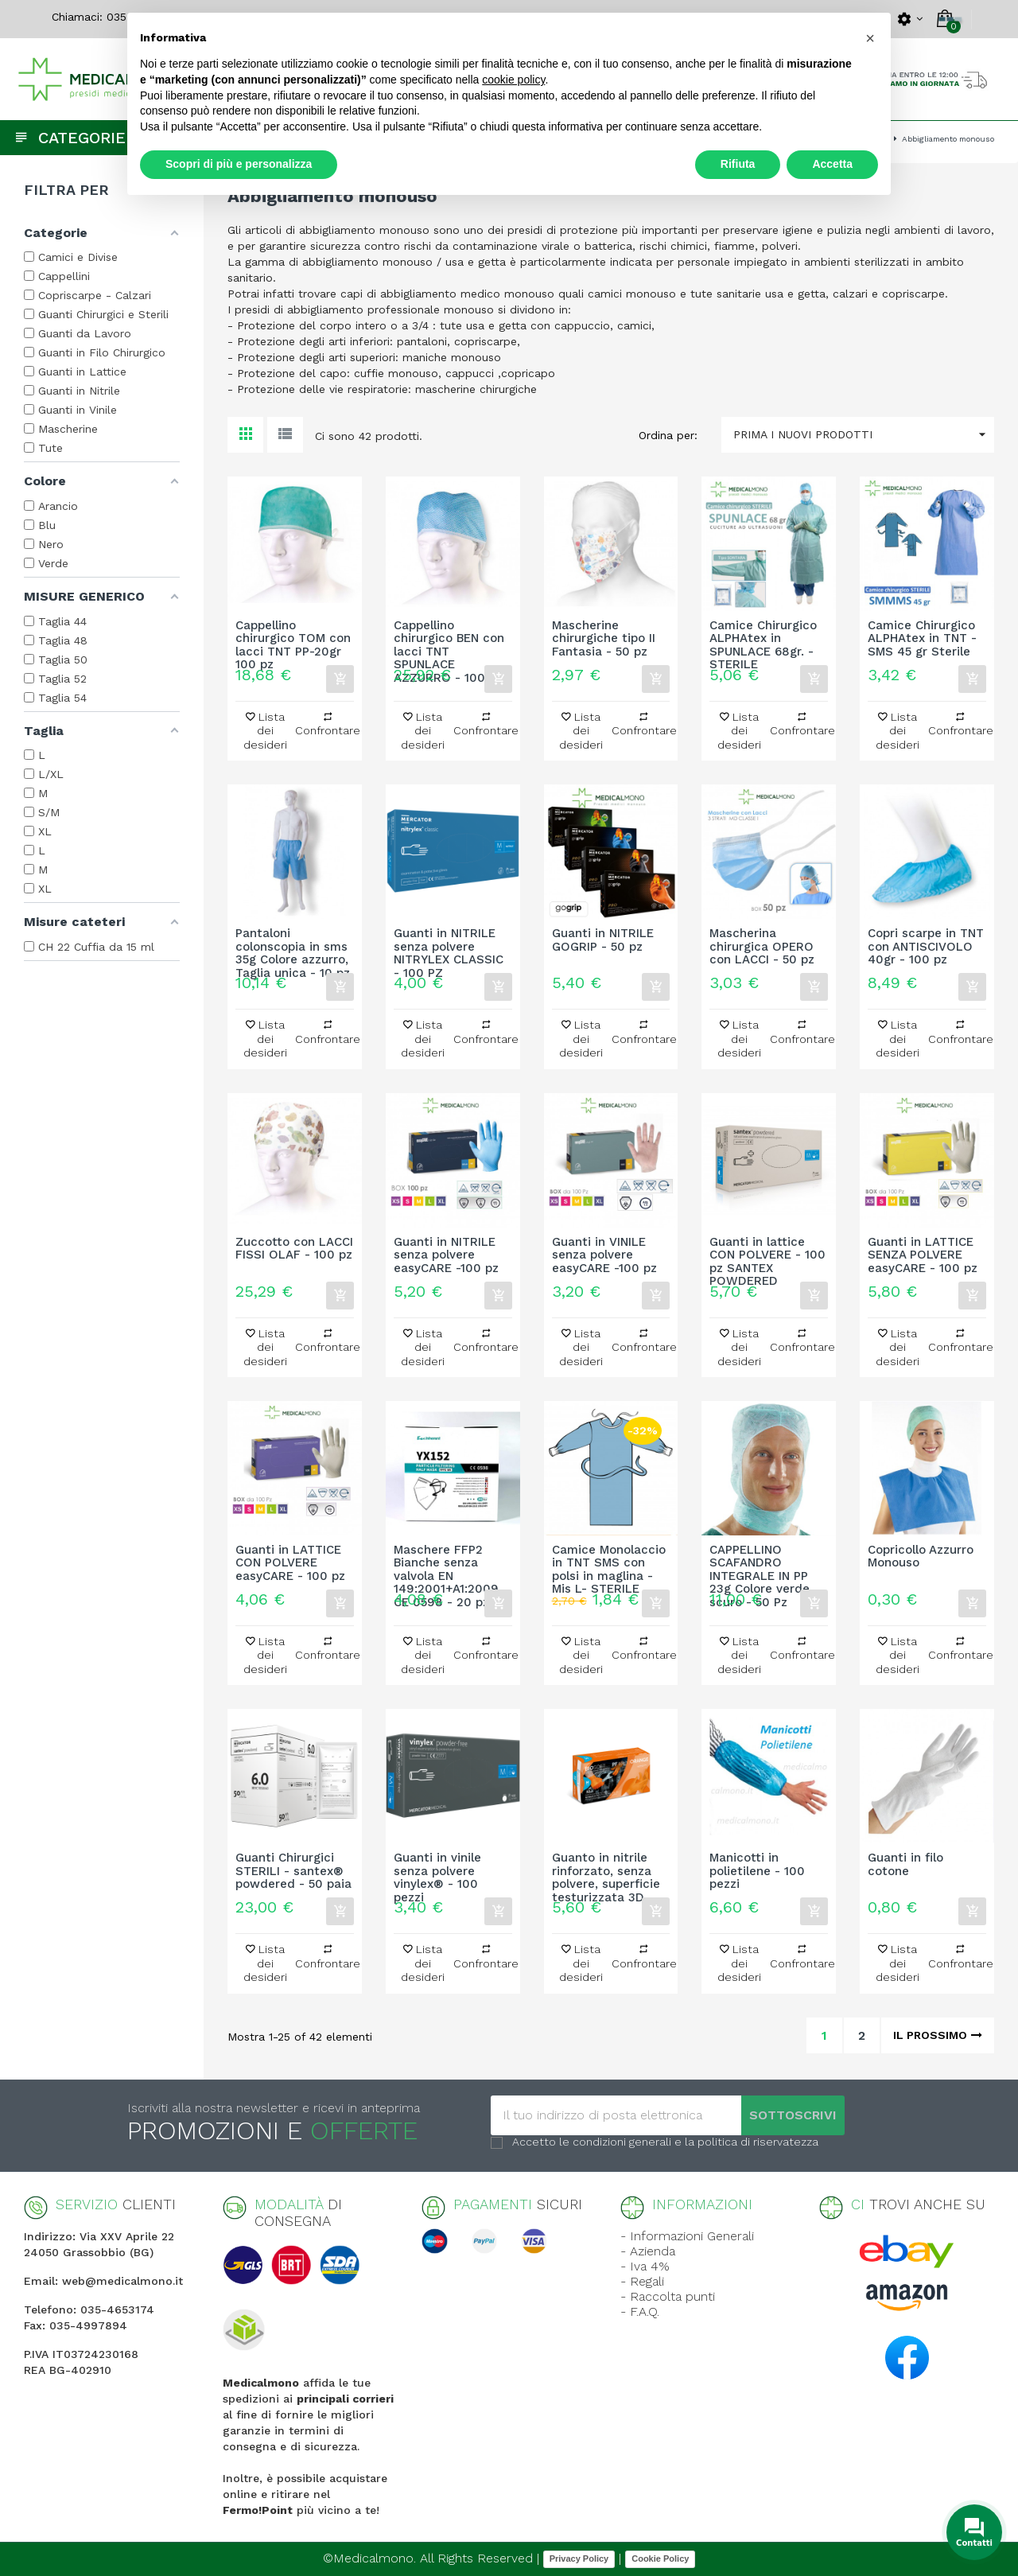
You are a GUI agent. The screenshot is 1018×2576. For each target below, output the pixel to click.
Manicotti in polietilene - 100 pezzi (757, 1871)
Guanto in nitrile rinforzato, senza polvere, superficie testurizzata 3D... (606, 1871)
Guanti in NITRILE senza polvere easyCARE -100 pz (446, 1255)
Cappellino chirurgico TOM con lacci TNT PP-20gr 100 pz (293, 639)
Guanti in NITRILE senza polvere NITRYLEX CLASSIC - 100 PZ (448, 947)
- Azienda (647, 2251)
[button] (870, 38)
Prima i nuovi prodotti (863, 435)
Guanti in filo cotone (905, 1864)
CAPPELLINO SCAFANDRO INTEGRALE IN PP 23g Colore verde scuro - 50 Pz (759, 1563)
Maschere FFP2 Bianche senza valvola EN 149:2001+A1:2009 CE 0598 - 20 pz (446, 1563)
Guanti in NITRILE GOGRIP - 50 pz (603, 940)
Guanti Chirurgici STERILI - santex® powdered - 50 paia (293, 1871)
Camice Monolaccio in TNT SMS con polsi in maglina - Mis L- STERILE (609, 1563)
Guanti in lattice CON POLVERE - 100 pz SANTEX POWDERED (767, 1255)
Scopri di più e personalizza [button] (238, 164)
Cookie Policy (660, 2558)
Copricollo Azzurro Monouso (920, 1556)
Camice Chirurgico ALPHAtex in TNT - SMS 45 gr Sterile (922, 639)
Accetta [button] (832, 164)
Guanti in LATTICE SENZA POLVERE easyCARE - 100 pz (922, 1255)
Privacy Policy (579, 2558)
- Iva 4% (645, 2266)
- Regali (642, 2281)
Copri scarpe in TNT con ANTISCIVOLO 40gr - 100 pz (926, 947)
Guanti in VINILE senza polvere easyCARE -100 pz (604, 1255)
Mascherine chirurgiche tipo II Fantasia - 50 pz (603, 639)
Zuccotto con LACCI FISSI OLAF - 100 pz (294, 1249)
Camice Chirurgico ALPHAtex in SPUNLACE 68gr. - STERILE (763, 639)
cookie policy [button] (513, 79)
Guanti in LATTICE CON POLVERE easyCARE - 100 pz (290, 1563)
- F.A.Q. (639, 2311)
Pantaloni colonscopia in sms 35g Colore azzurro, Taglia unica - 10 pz (292, 947)
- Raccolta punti (667, 2296)
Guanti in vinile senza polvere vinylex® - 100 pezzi (437, 1871)
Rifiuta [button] (738, 164)
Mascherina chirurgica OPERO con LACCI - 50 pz (761, 947)
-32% (643, 1430)
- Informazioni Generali (687, 2235)
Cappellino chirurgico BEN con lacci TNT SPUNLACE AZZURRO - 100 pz (449, 639)
